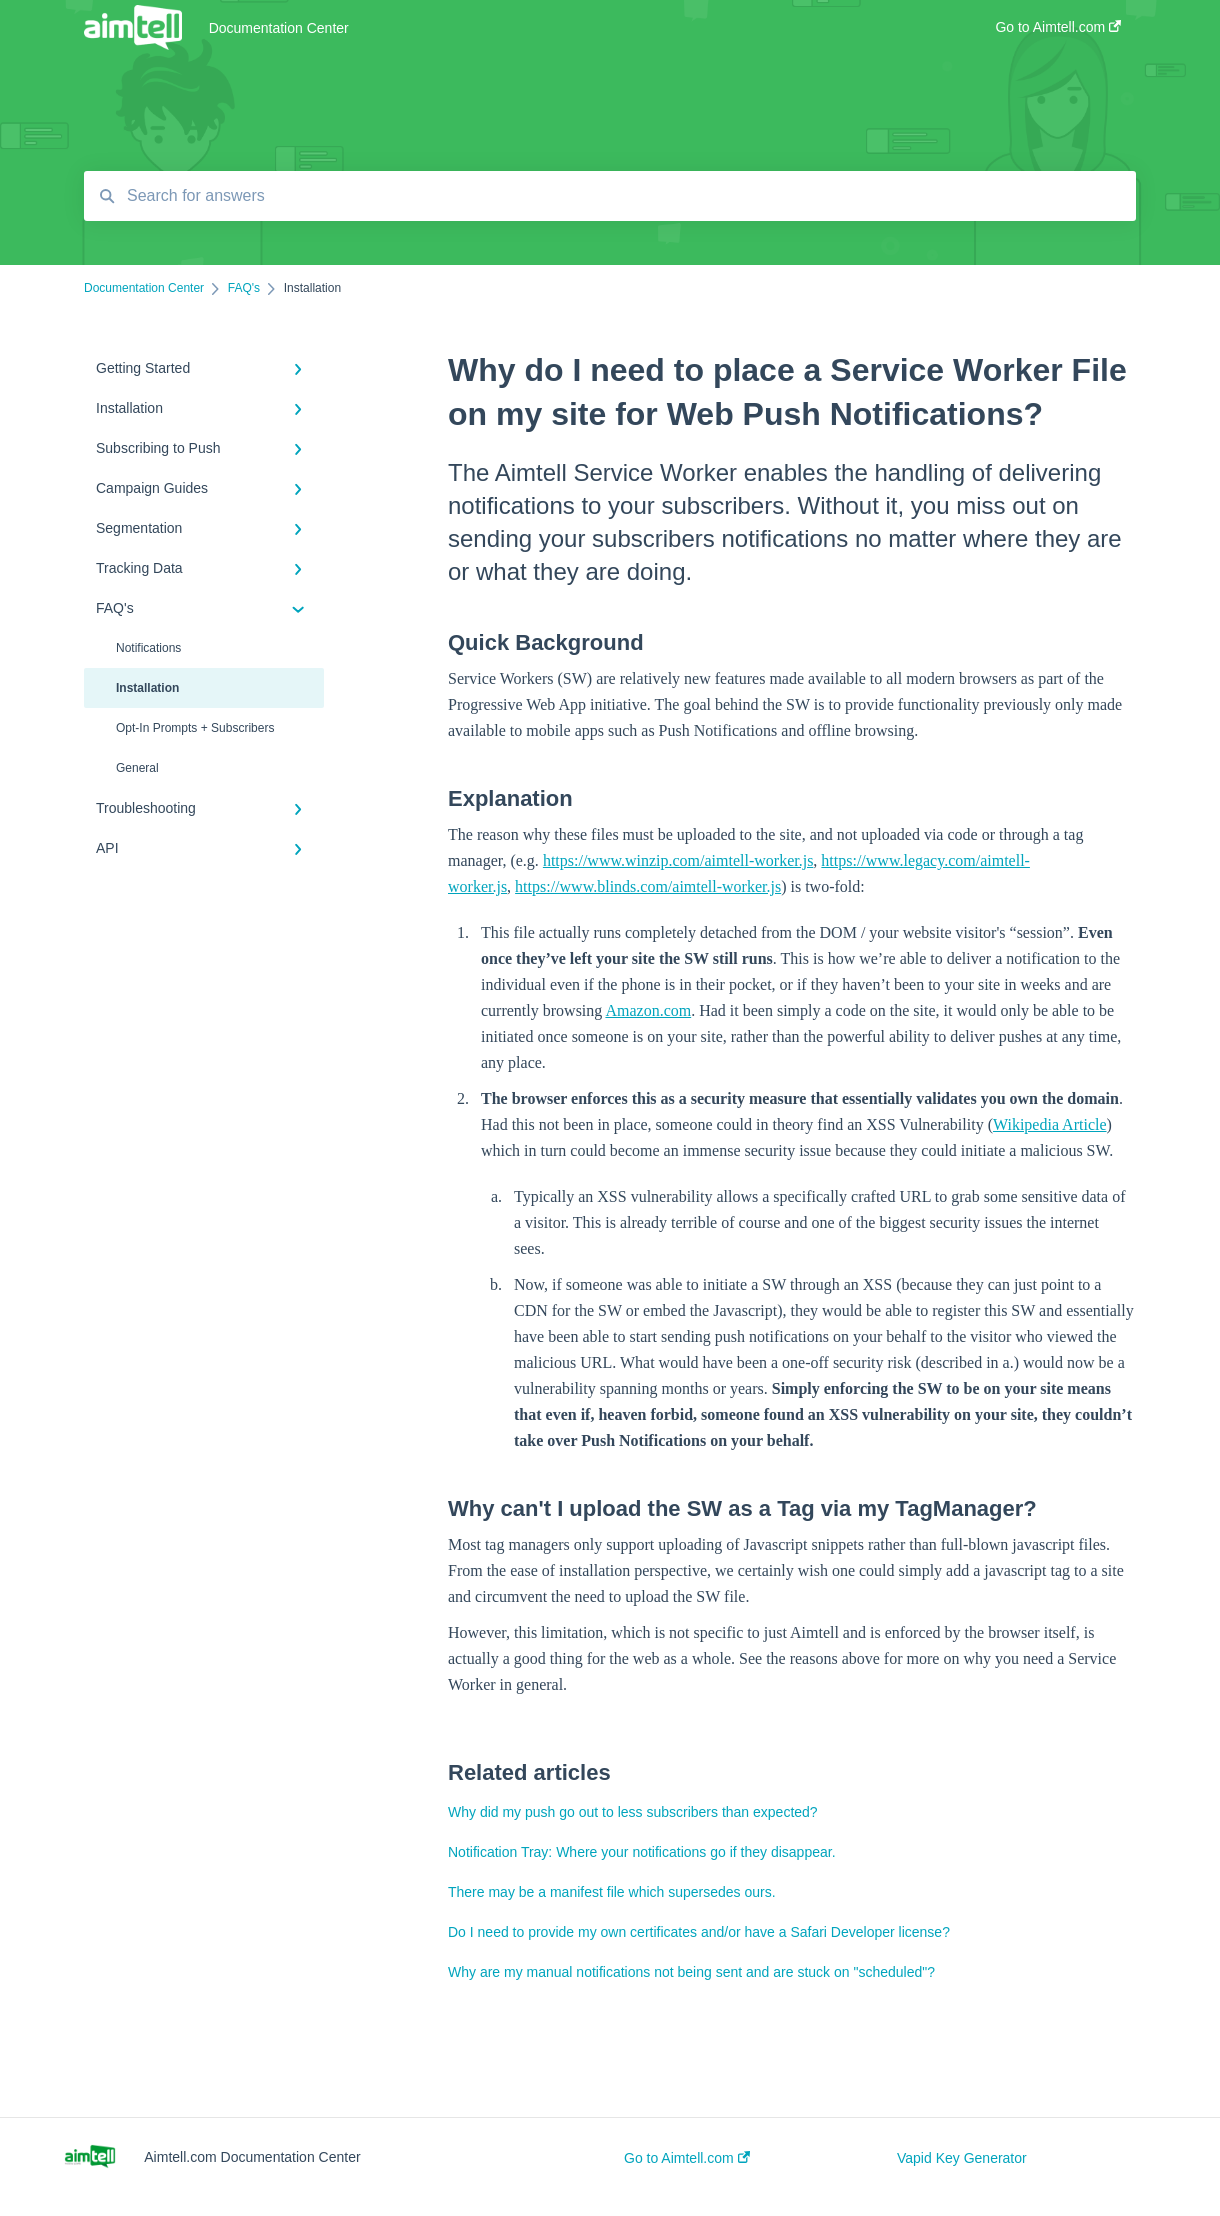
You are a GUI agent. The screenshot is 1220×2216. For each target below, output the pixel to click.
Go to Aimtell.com (687, 2158)
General (137, 768)
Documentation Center (279, 28)
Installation (147, 688)
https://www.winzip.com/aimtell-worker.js (678, 860)
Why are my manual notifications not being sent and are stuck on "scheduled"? (691, 1972)
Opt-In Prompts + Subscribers (195, 728)
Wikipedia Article (1050, 1124)
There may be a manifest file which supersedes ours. (612, 1892)
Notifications (148, 648)
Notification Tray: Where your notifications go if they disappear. (642, 1852)
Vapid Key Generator (962, 2158)
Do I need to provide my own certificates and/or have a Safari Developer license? (699, 1932)
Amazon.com (648, 1010)
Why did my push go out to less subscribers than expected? (633, 1812)
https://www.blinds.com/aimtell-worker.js (648, 886)
